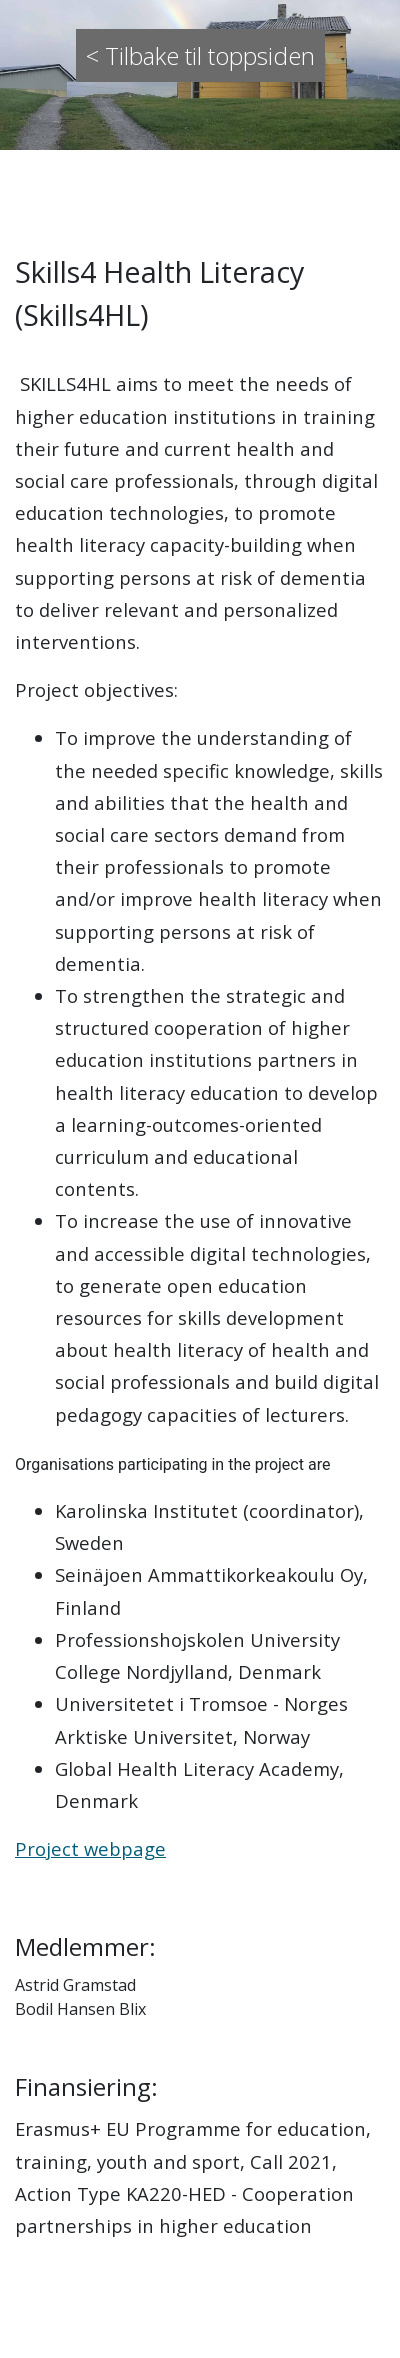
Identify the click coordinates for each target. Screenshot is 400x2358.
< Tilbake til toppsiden (200, 55)
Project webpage (90, 1848)
